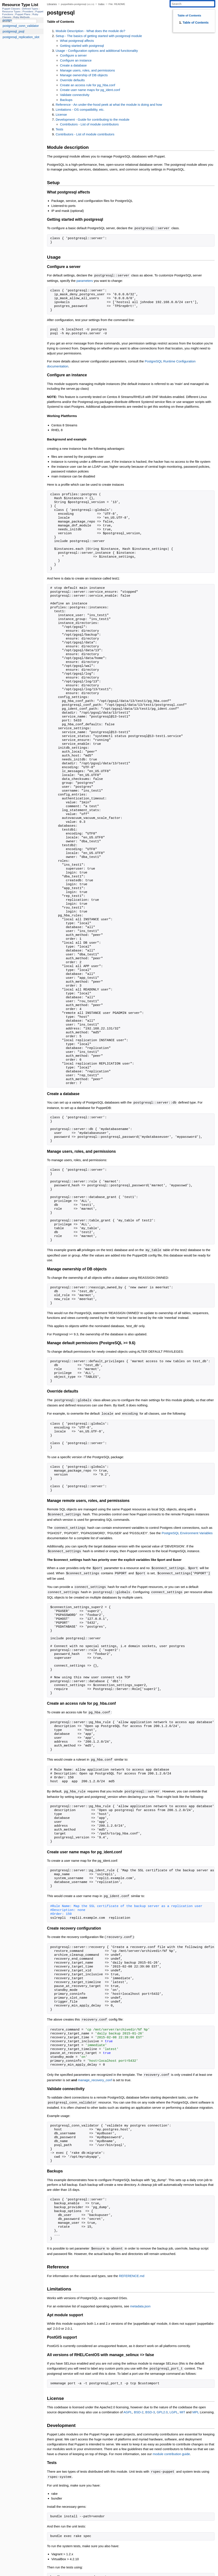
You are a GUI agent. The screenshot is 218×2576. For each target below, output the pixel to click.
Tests (59, 129)
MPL (195, 2407)
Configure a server (73, 55)
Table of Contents (196, 22)
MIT (182, 2407)
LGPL (173, 2407)
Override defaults (72, 80)
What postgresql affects (77, 40)
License (61, 114)
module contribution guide (171, 2449)
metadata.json (140, 2301)
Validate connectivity (74, 95)
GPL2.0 (162, 2407)
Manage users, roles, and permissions (87, 70)
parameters (84, 280)
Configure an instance (76, 60)
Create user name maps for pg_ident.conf (90, 90)
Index (101, 4)
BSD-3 (150, 2407)
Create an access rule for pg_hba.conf (87, 85)
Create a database (73, 65)
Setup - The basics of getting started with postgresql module (99, 36)
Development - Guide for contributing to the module (92, 119)
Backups (66, 100)
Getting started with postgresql (82, 45)
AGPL (128, 2407)
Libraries (52, 4)
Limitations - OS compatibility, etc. (80, 109)
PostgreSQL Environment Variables (187, 1531)
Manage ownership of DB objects (84, 75)
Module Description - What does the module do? (90, 31)
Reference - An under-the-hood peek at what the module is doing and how (109, 104)
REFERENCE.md (132, 2271)
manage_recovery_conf (95, 2076)
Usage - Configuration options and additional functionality (97, 50)
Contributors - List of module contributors (89, 124)
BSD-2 (138, 2407)
